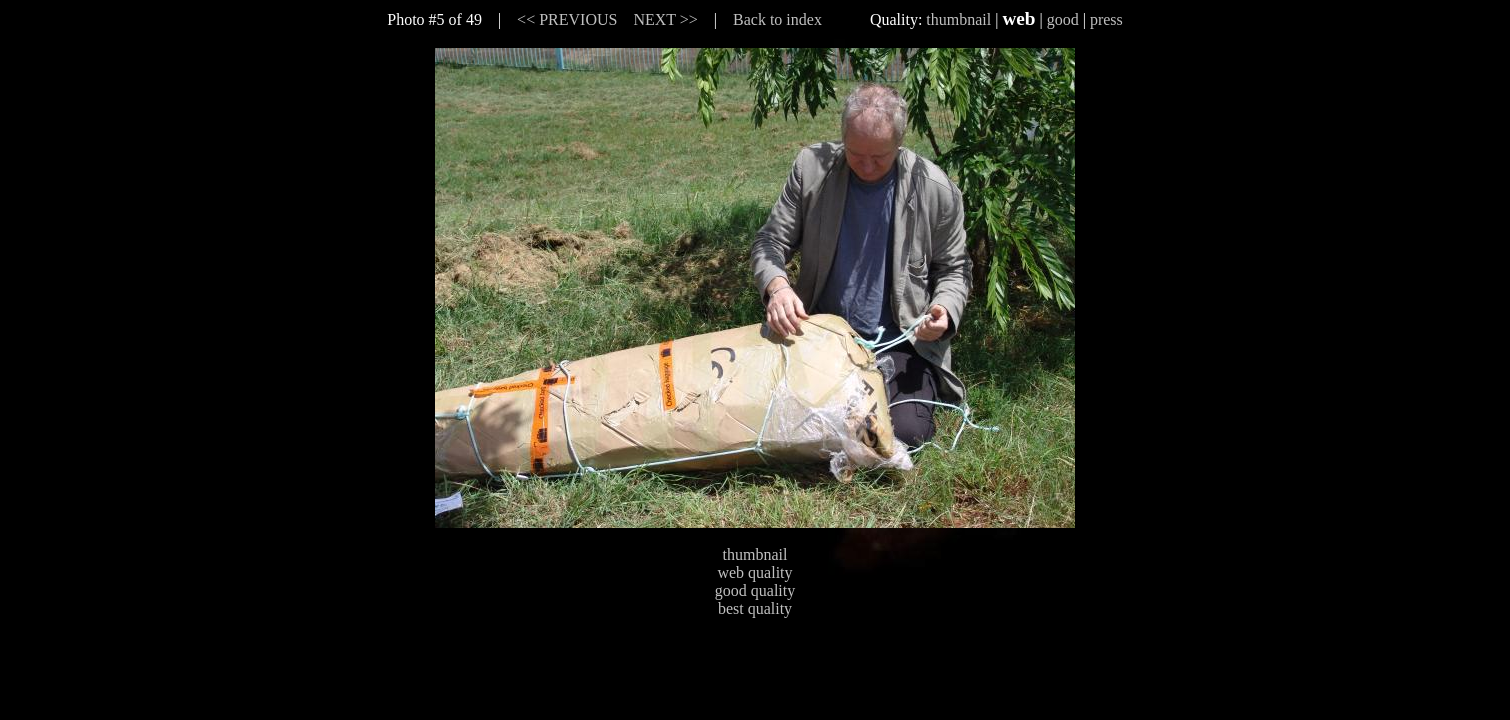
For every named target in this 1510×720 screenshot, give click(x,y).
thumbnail (958, 19)
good (1063, 19)
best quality (755, 608)
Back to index (777, 19)
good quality (755, 590)
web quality (754, 572)
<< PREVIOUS (567, 19)
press (1106, 19)
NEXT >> (665, 19)
